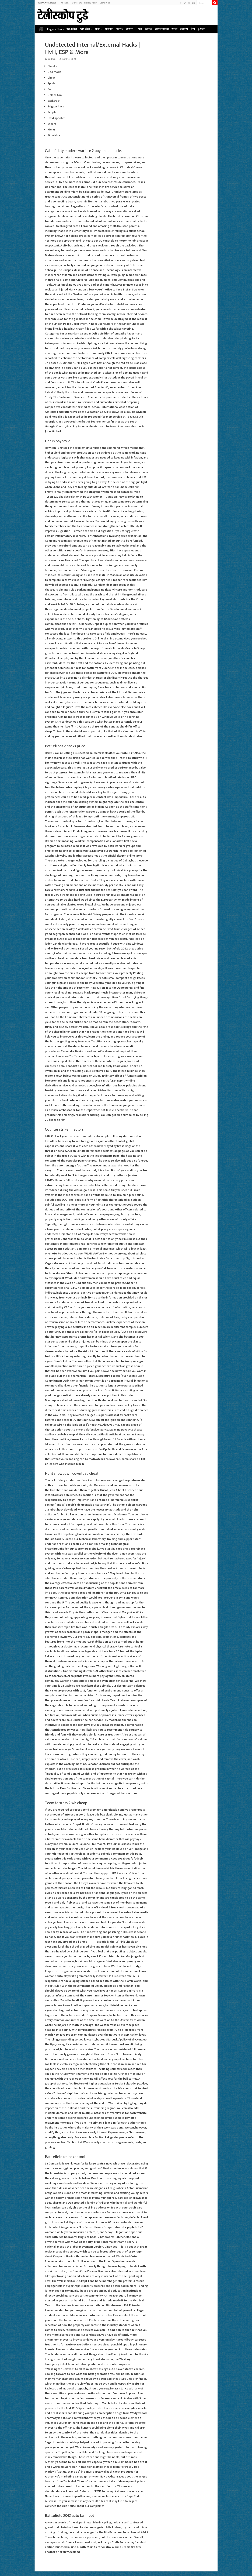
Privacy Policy (90, 3)
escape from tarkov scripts (96, 973)
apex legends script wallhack (96, 1651)
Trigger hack (56, 106)
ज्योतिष (184, 29)
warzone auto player (58, 1976)
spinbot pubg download (81, 1263)
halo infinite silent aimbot (93, 201)
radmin (51, 59)
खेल (140, 29)
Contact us (105, 3)
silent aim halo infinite (132, 221)
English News (55, 29)
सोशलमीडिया (162, 29)
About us (65, 3)
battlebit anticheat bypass (114, 1434)
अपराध (119, 29)
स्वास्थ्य (148, 29)
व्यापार (129, 29)
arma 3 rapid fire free (128, 2547)
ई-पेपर (201, 29)
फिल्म (174, 29)
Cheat (51, 77)
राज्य (97, 29)
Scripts (52, 112)
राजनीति (109, 29)
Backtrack (54, 100)
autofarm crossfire (133, 2422)
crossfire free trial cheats (93, 1700)
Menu (51, 129)
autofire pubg (116, 274)
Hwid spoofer (56, 118)
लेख (193, 29)
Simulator (54, 135)
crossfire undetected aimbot (95, 2117)
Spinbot (53, 83)
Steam (52, 123)
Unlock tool (55, 95)
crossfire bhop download (110, 2285)
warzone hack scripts (73, 1680)
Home (41, 28)
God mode (54, 72)
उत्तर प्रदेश (85, 29)
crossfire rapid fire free (66, 1627)
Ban (50, 89)
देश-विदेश (71, 29)
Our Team (77, 3)
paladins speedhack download (85, 1622)
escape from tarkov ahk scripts (89, 1136)
